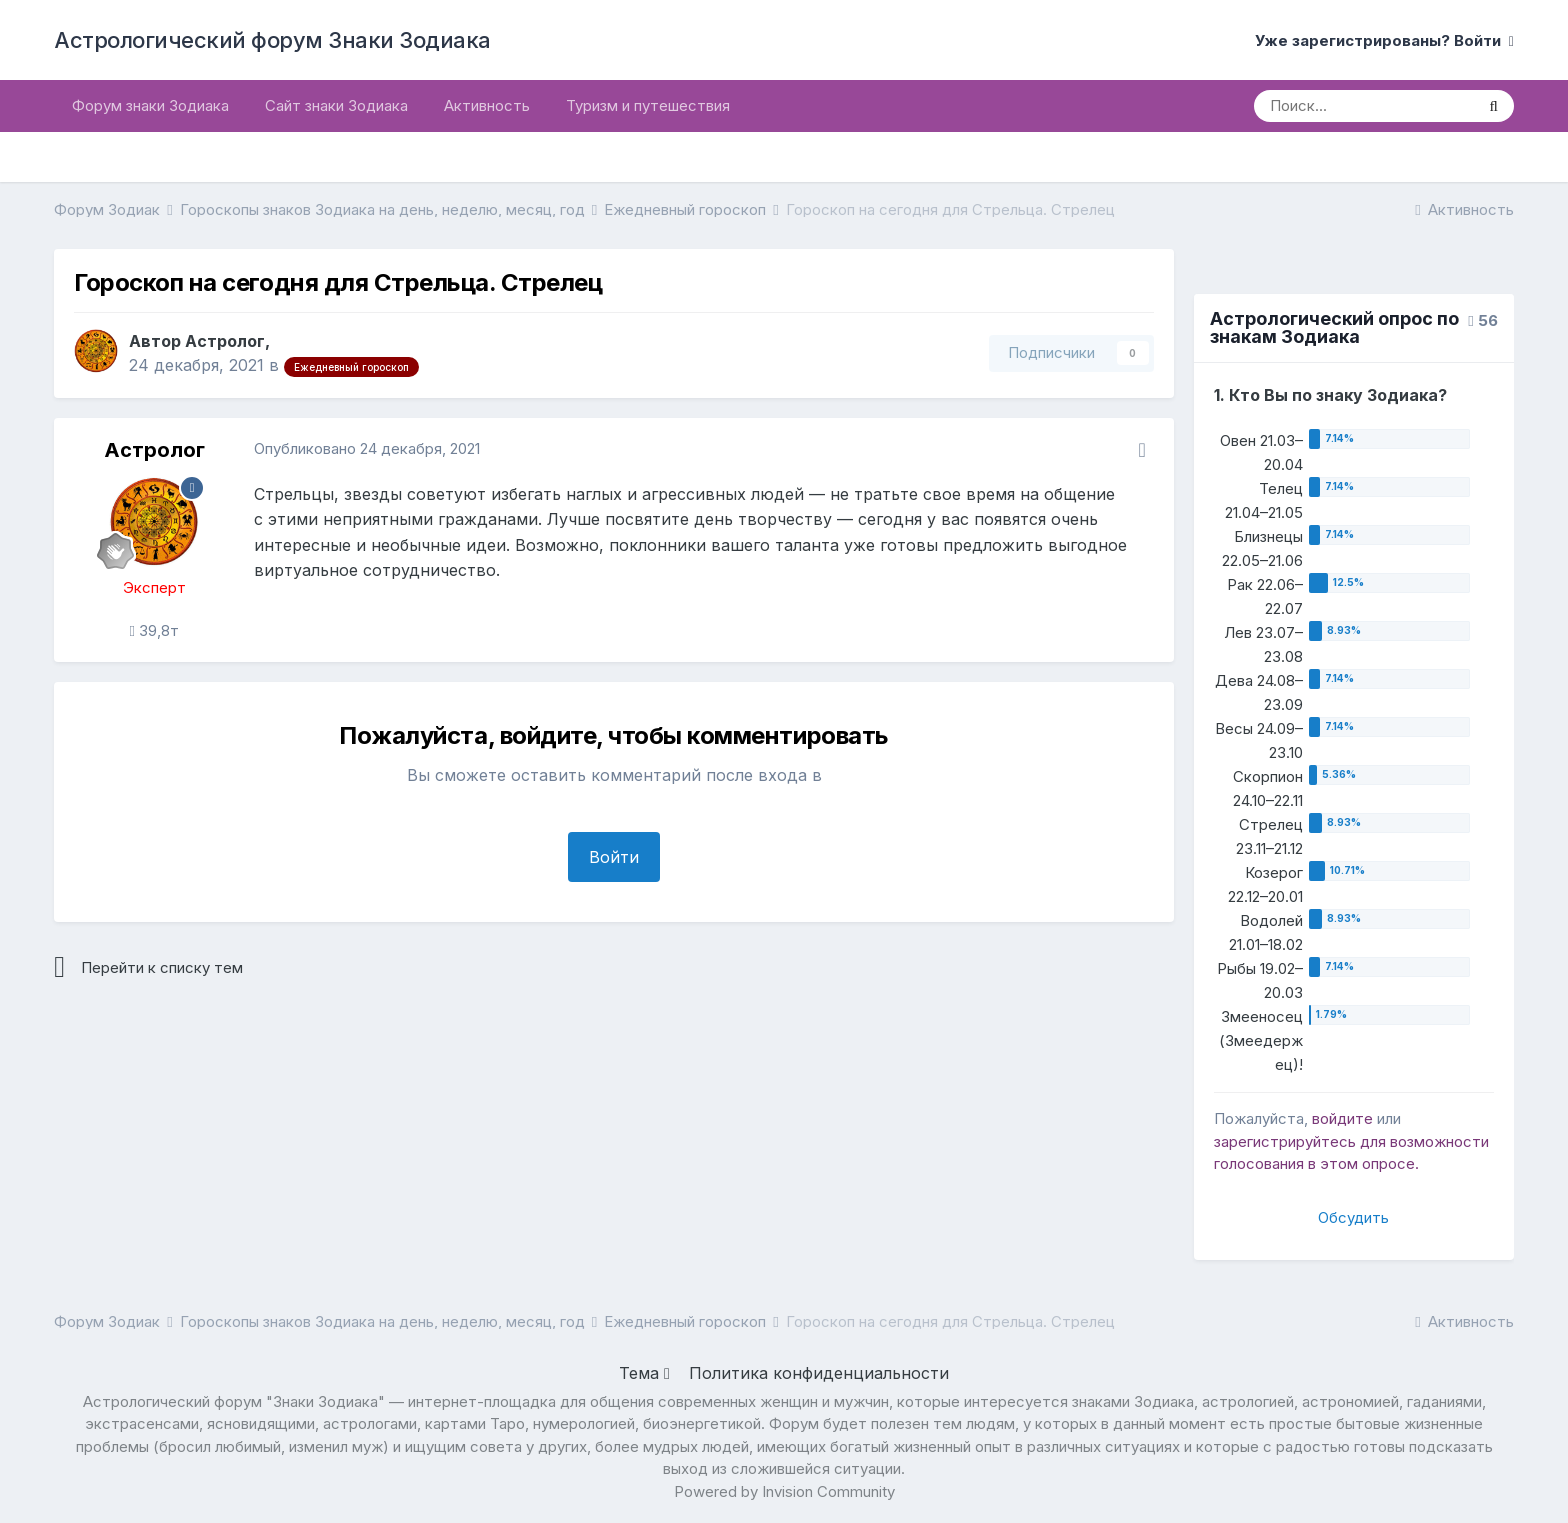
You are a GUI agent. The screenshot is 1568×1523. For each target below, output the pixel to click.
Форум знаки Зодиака (150, 105)
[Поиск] (1364, 106)
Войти (614, 857)
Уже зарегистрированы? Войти (1384, 40)
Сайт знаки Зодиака (336, 105)
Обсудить (1353, 1217)
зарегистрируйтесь (1285, 1141)
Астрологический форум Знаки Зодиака (272, 40)
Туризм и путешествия (648, 105)
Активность (487, 105)
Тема (644, 1373)
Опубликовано (367, 448)
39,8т (153, 630)
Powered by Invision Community (784, 1491)
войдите (1342, 1118)
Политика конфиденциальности (819, 1373)
